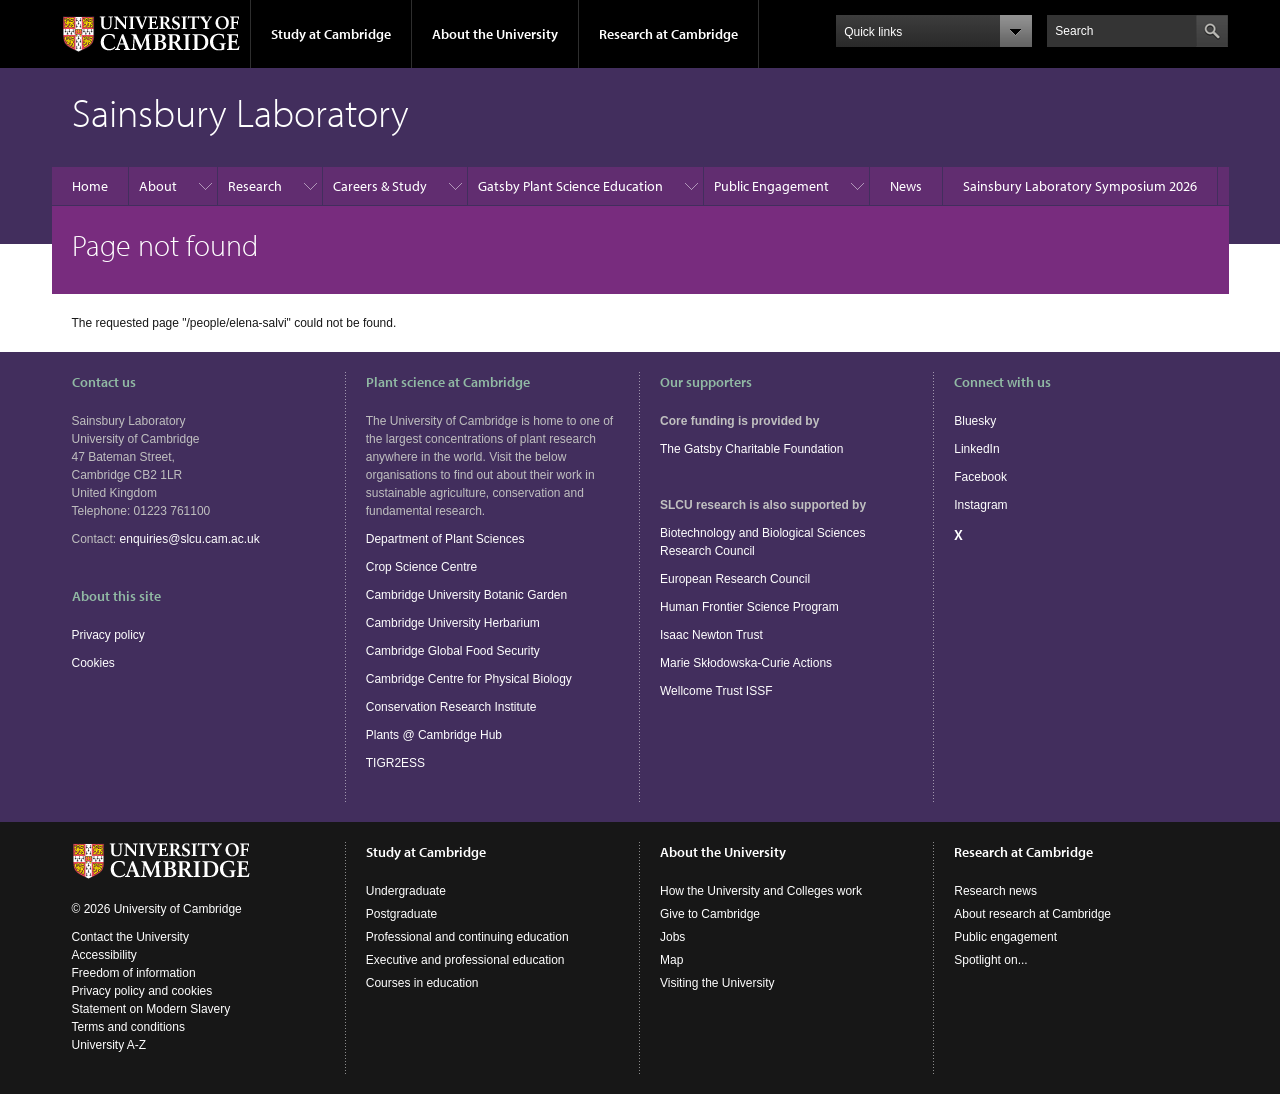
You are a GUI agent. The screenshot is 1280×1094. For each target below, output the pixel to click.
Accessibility (104, 955)
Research (255, 186)
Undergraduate (406, 891)
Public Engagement (771, 186)
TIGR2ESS (395, 763)
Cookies (93, 663)
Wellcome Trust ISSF (716, 691)
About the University (495, 34)
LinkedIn (976, 449)
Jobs (672, 937)
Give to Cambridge (710, 914)
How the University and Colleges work (761, 891)
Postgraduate (401, 914)
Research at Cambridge (668, 34)
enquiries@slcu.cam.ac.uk (190, 539)
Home (90, 186)
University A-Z (109, 1045)
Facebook (980, 477)
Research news (995, 891)
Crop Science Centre (421, 567)
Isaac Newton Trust (711, 635)
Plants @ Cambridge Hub (434, 735)
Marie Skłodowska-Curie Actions (746, 663)
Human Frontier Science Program (749, 607)
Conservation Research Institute (451, 707)
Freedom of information (134, 973)
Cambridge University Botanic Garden (466, 595)
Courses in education (422, 983)
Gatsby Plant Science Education (570, 186)
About (158, 186)
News (906, 186)
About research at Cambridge (1032, 914)
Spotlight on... (990, 960)
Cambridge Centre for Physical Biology (469, 679)
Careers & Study (380, 186)
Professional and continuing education (467, 937)
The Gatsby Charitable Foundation (751, 449)
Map (671, 960)
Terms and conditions (128, 1027)
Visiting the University (717, 983)
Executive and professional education (465, 960)
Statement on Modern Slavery (151, 1009)
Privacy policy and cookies (142, 991)
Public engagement (1005, 937)
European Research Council (735, 579)
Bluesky (975, 421)
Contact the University (130, 937)
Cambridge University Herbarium (453, 623)
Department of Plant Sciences (445, 539)
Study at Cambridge (331, 34)
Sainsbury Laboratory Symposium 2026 (1080, 186)
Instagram (980, 505)
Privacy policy (108, 635)
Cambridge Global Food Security (453, 651)
